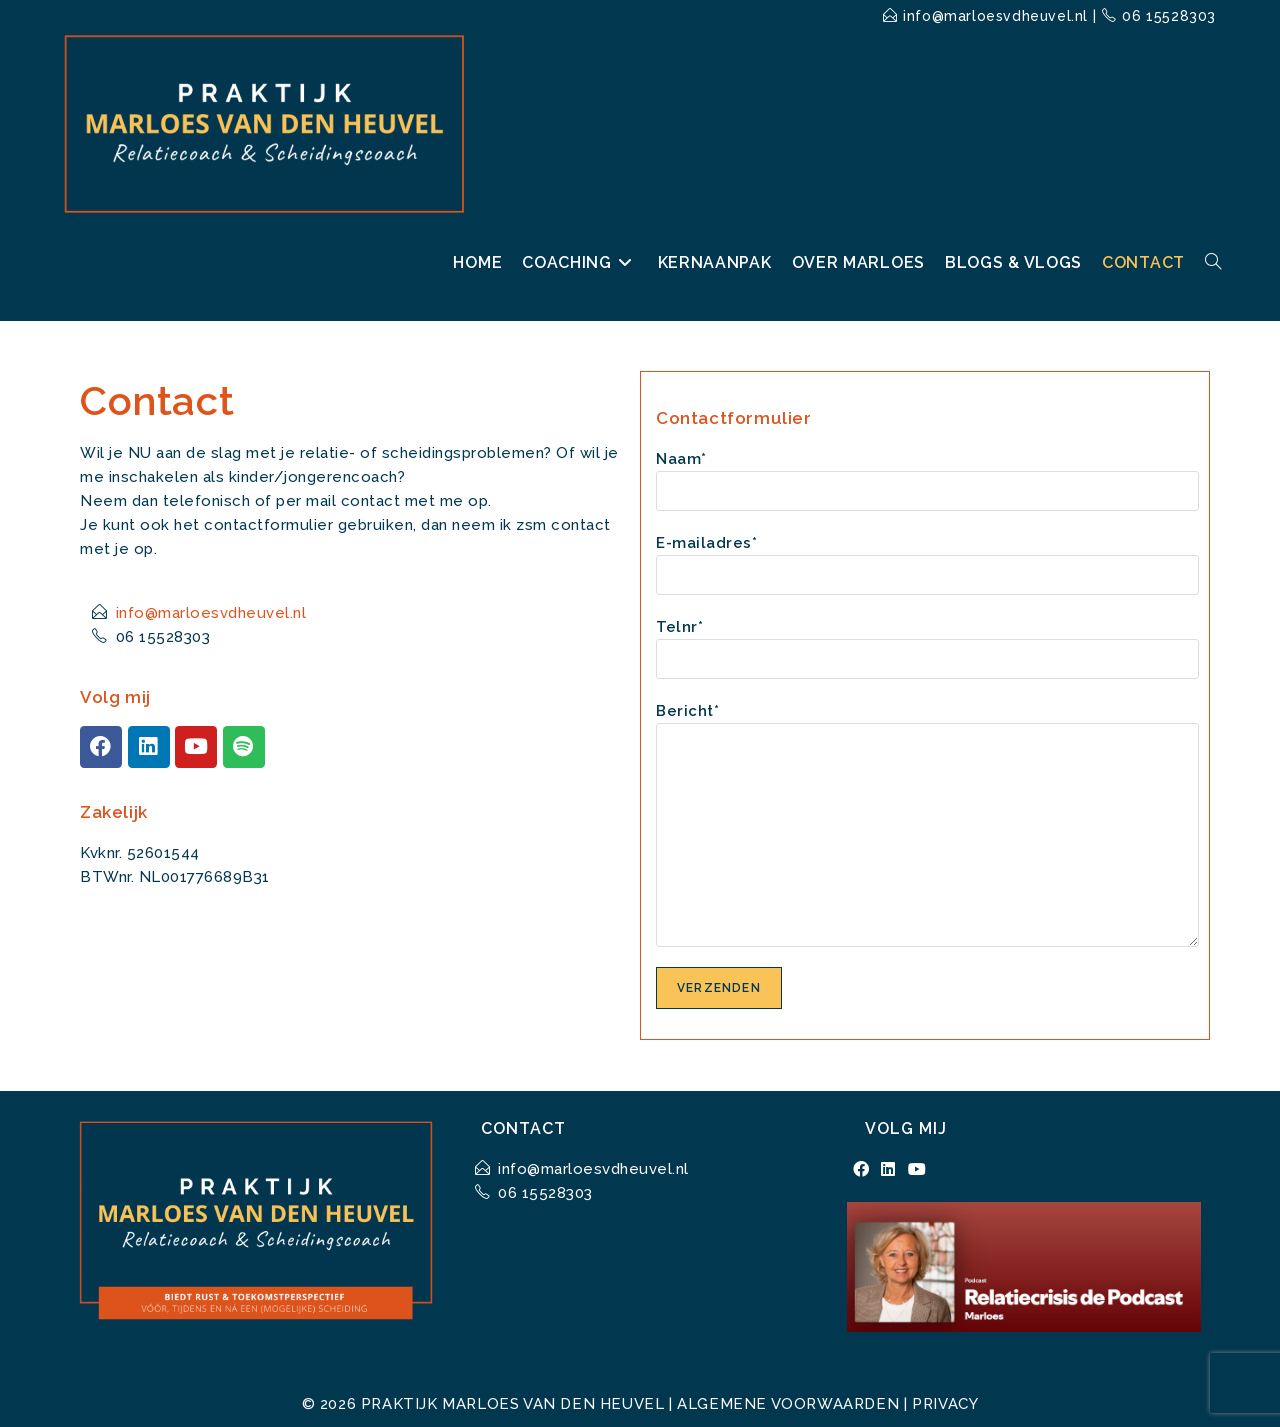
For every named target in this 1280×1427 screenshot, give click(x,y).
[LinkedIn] (888, 1170)
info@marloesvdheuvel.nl (995, 16)
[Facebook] (861, 1170)
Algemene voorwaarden (788, 1404)
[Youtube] (917, 1170)
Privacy (945, 1404)
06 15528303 (1169, 16)
